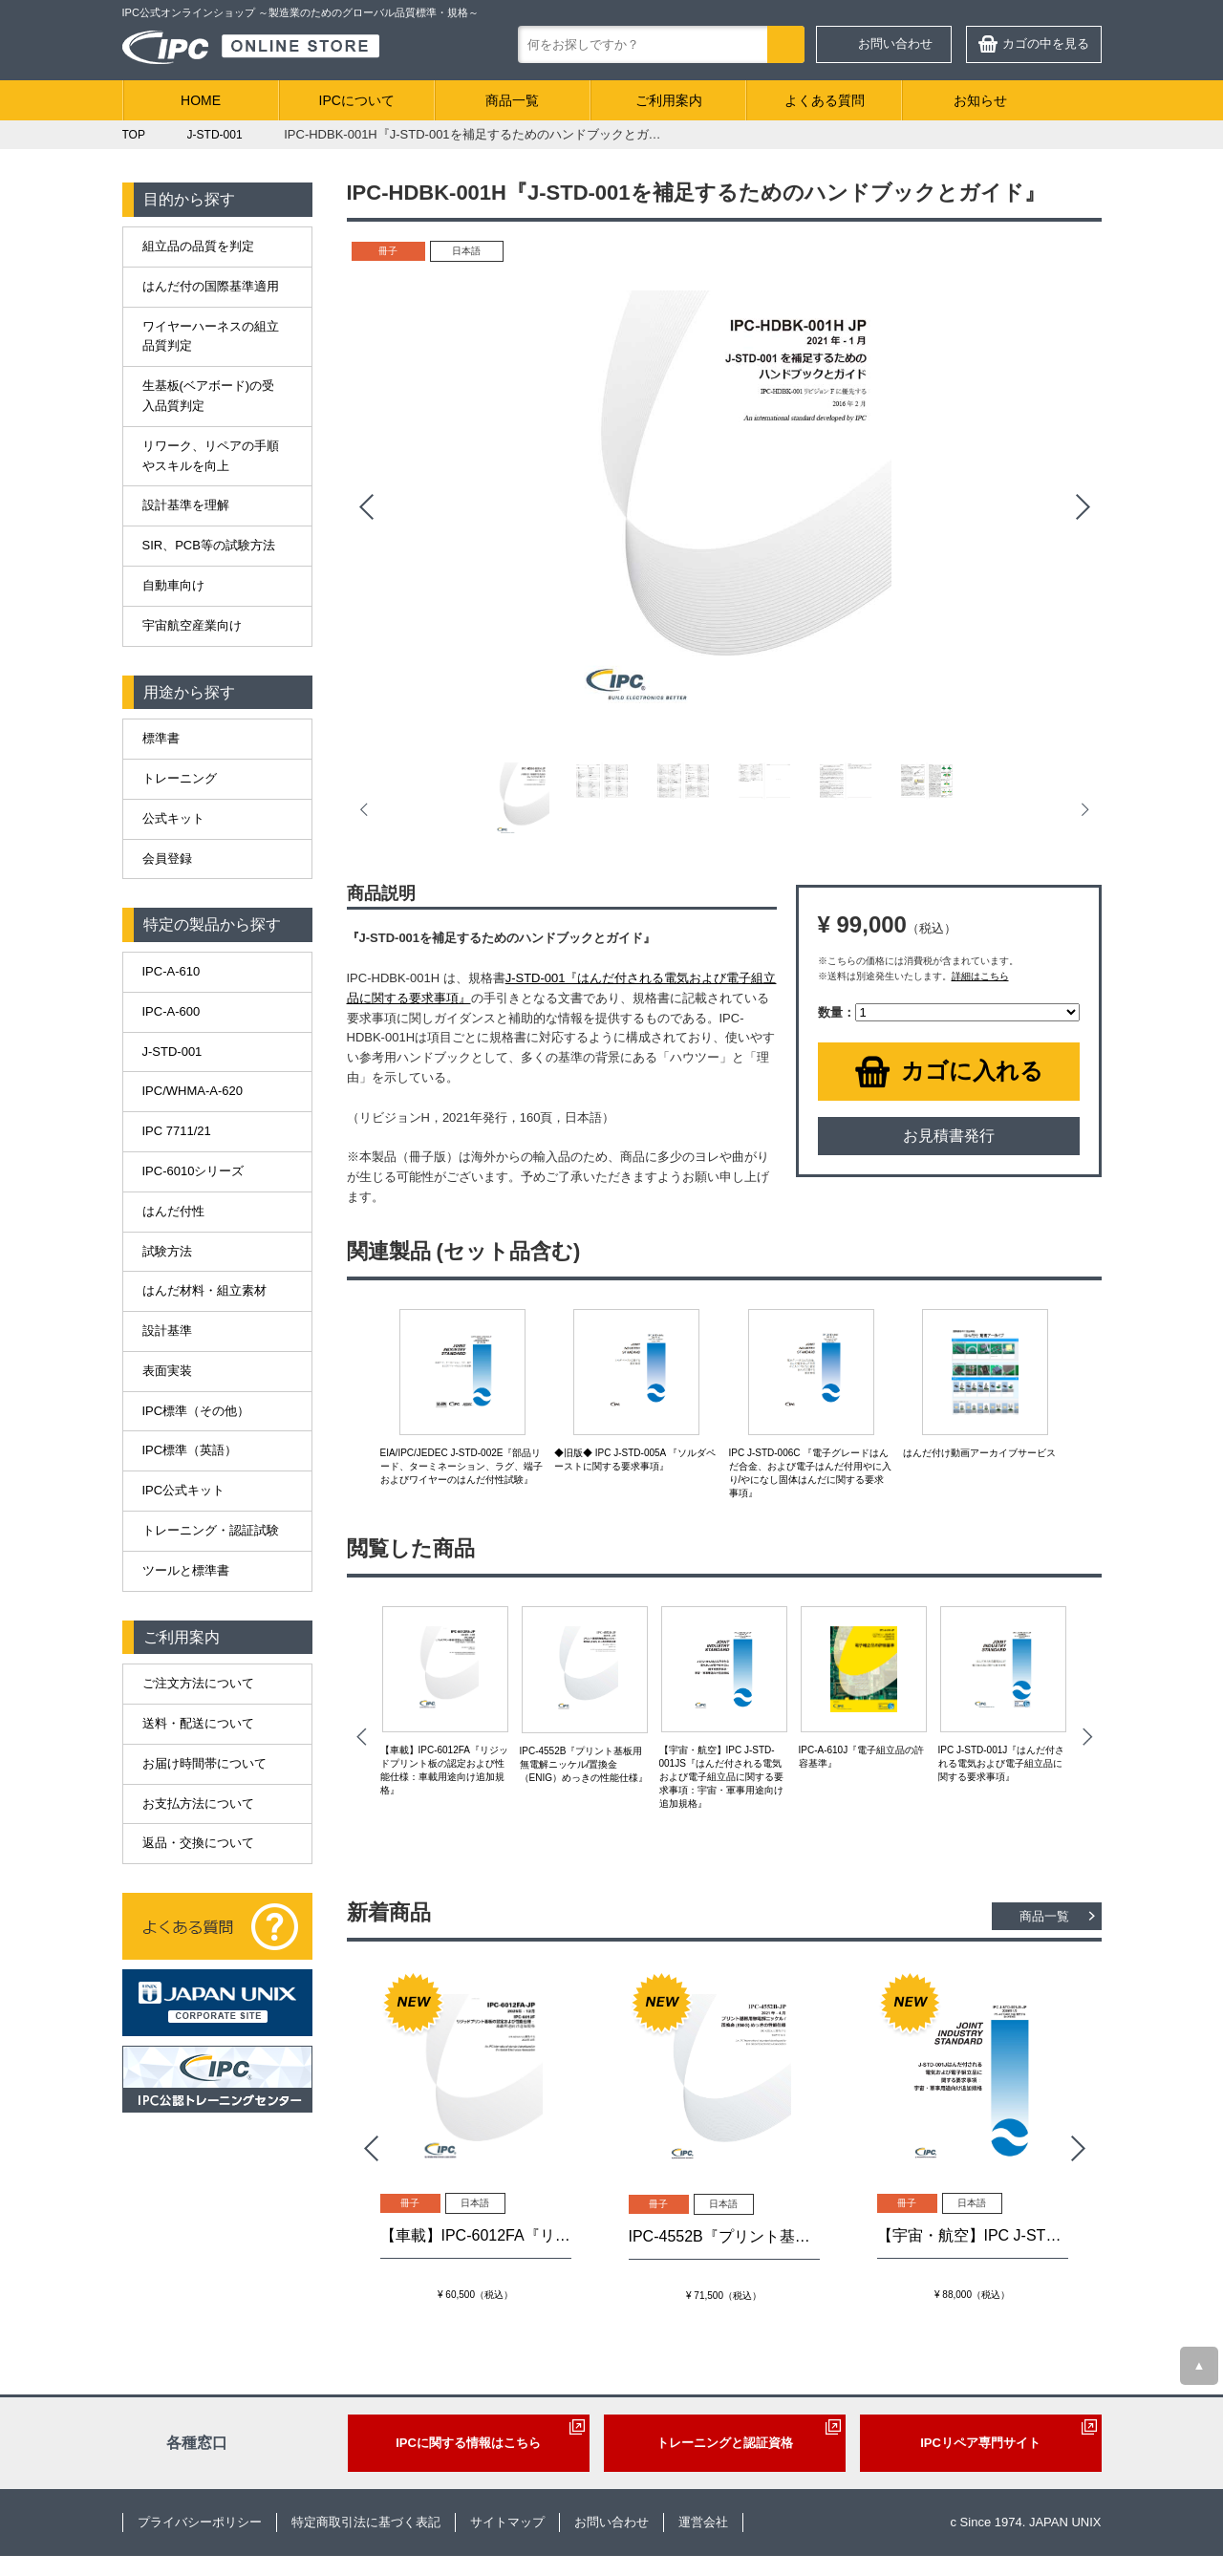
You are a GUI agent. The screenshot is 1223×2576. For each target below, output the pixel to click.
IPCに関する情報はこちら (468, 2443)
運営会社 (703, 2522)
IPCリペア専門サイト (980, 2443)
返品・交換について (198, 1842)
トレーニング (179, 778)
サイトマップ (507, 2522)
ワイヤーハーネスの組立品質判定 (210, 336)
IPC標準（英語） (190, 1450)
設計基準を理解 (185, 505)
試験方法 (167, 1251)
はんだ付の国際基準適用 (210, 286)
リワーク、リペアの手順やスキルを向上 (210, 456)
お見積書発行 (949, 1135)
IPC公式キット (183, 1490)
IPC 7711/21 (176, 1131)
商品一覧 (512, 100)
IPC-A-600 (171, 1011)
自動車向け (173, 585)
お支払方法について (198, 1803)
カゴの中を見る (1045, 43)
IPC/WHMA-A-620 (192, 1091)
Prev (366, 507)
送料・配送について (198, 1723)
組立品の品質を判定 (198, 246)
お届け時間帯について (204, 1763)
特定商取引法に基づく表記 (365, 2522)
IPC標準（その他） (196, 1411)
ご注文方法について (198, 1683)
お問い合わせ (895, 43)
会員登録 (167, 858)
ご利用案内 (668, 100)
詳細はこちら (980, 976)
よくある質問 (824, 100)
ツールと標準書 (185, 1570)
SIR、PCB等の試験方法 (208, 545)
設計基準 (167, 1330)
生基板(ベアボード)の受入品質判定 (208, 395)
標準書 (161, 738)
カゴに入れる (972, 1071)
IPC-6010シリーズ (193, 1171)
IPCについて (357, 100)
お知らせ (980, 100)
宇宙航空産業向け (192, 625)
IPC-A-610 (171, 971)
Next (1082, 507)
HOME (201, 100)
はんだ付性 (173, 1211)
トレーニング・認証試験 (210, 1530)
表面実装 (167, 1370)
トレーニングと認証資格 (724, 2443)
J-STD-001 (172, 1051)
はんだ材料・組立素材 (204, 1290)
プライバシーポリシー (200, 2522)
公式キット (173, 818)
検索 (786, 44)
